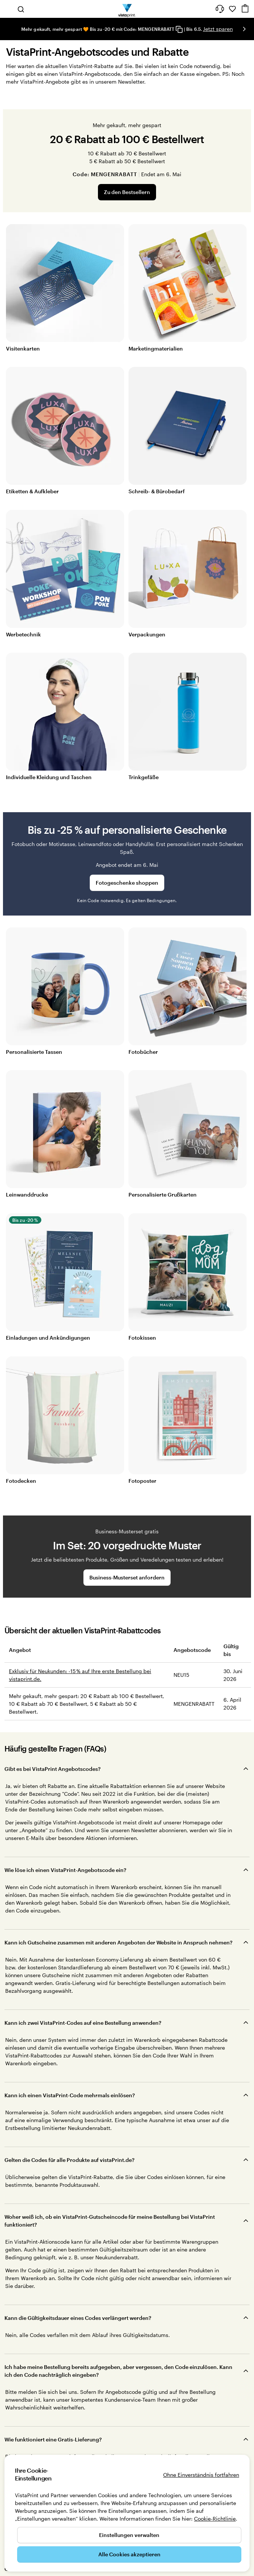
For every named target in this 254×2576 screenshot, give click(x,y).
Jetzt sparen (218, 29)
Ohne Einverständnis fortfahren (201, 2475)
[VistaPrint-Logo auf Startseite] (127, 9)
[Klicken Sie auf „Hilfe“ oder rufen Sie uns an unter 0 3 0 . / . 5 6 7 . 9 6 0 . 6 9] (220, 9)
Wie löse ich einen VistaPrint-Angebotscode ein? (65, 1870)
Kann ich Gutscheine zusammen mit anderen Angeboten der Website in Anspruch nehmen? (118, 1942)
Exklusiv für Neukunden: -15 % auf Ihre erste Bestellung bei (80, 1671)
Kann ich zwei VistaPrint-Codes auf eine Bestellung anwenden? (82, 2023)
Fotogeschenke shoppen (127, 882)
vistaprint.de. (25, 1679)
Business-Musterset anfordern (127, 1577)
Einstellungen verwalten (129, 2535)
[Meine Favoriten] (232, 9)
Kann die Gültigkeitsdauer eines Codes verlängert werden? (77, 2318)
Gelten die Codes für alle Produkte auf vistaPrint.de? (69, 2160)
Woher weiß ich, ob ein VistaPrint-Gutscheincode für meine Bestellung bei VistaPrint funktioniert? (109, 2221)
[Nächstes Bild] (244, 29)
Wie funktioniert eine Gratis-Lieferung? (53, 2439)
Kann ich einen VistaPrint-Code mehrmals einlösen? (69, 2095)
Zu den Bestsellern (127, 192)
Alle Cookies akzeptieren (129, 2554)
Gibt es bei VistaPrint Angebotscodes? (52, 1769)
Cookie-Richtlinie (215, 2518)
